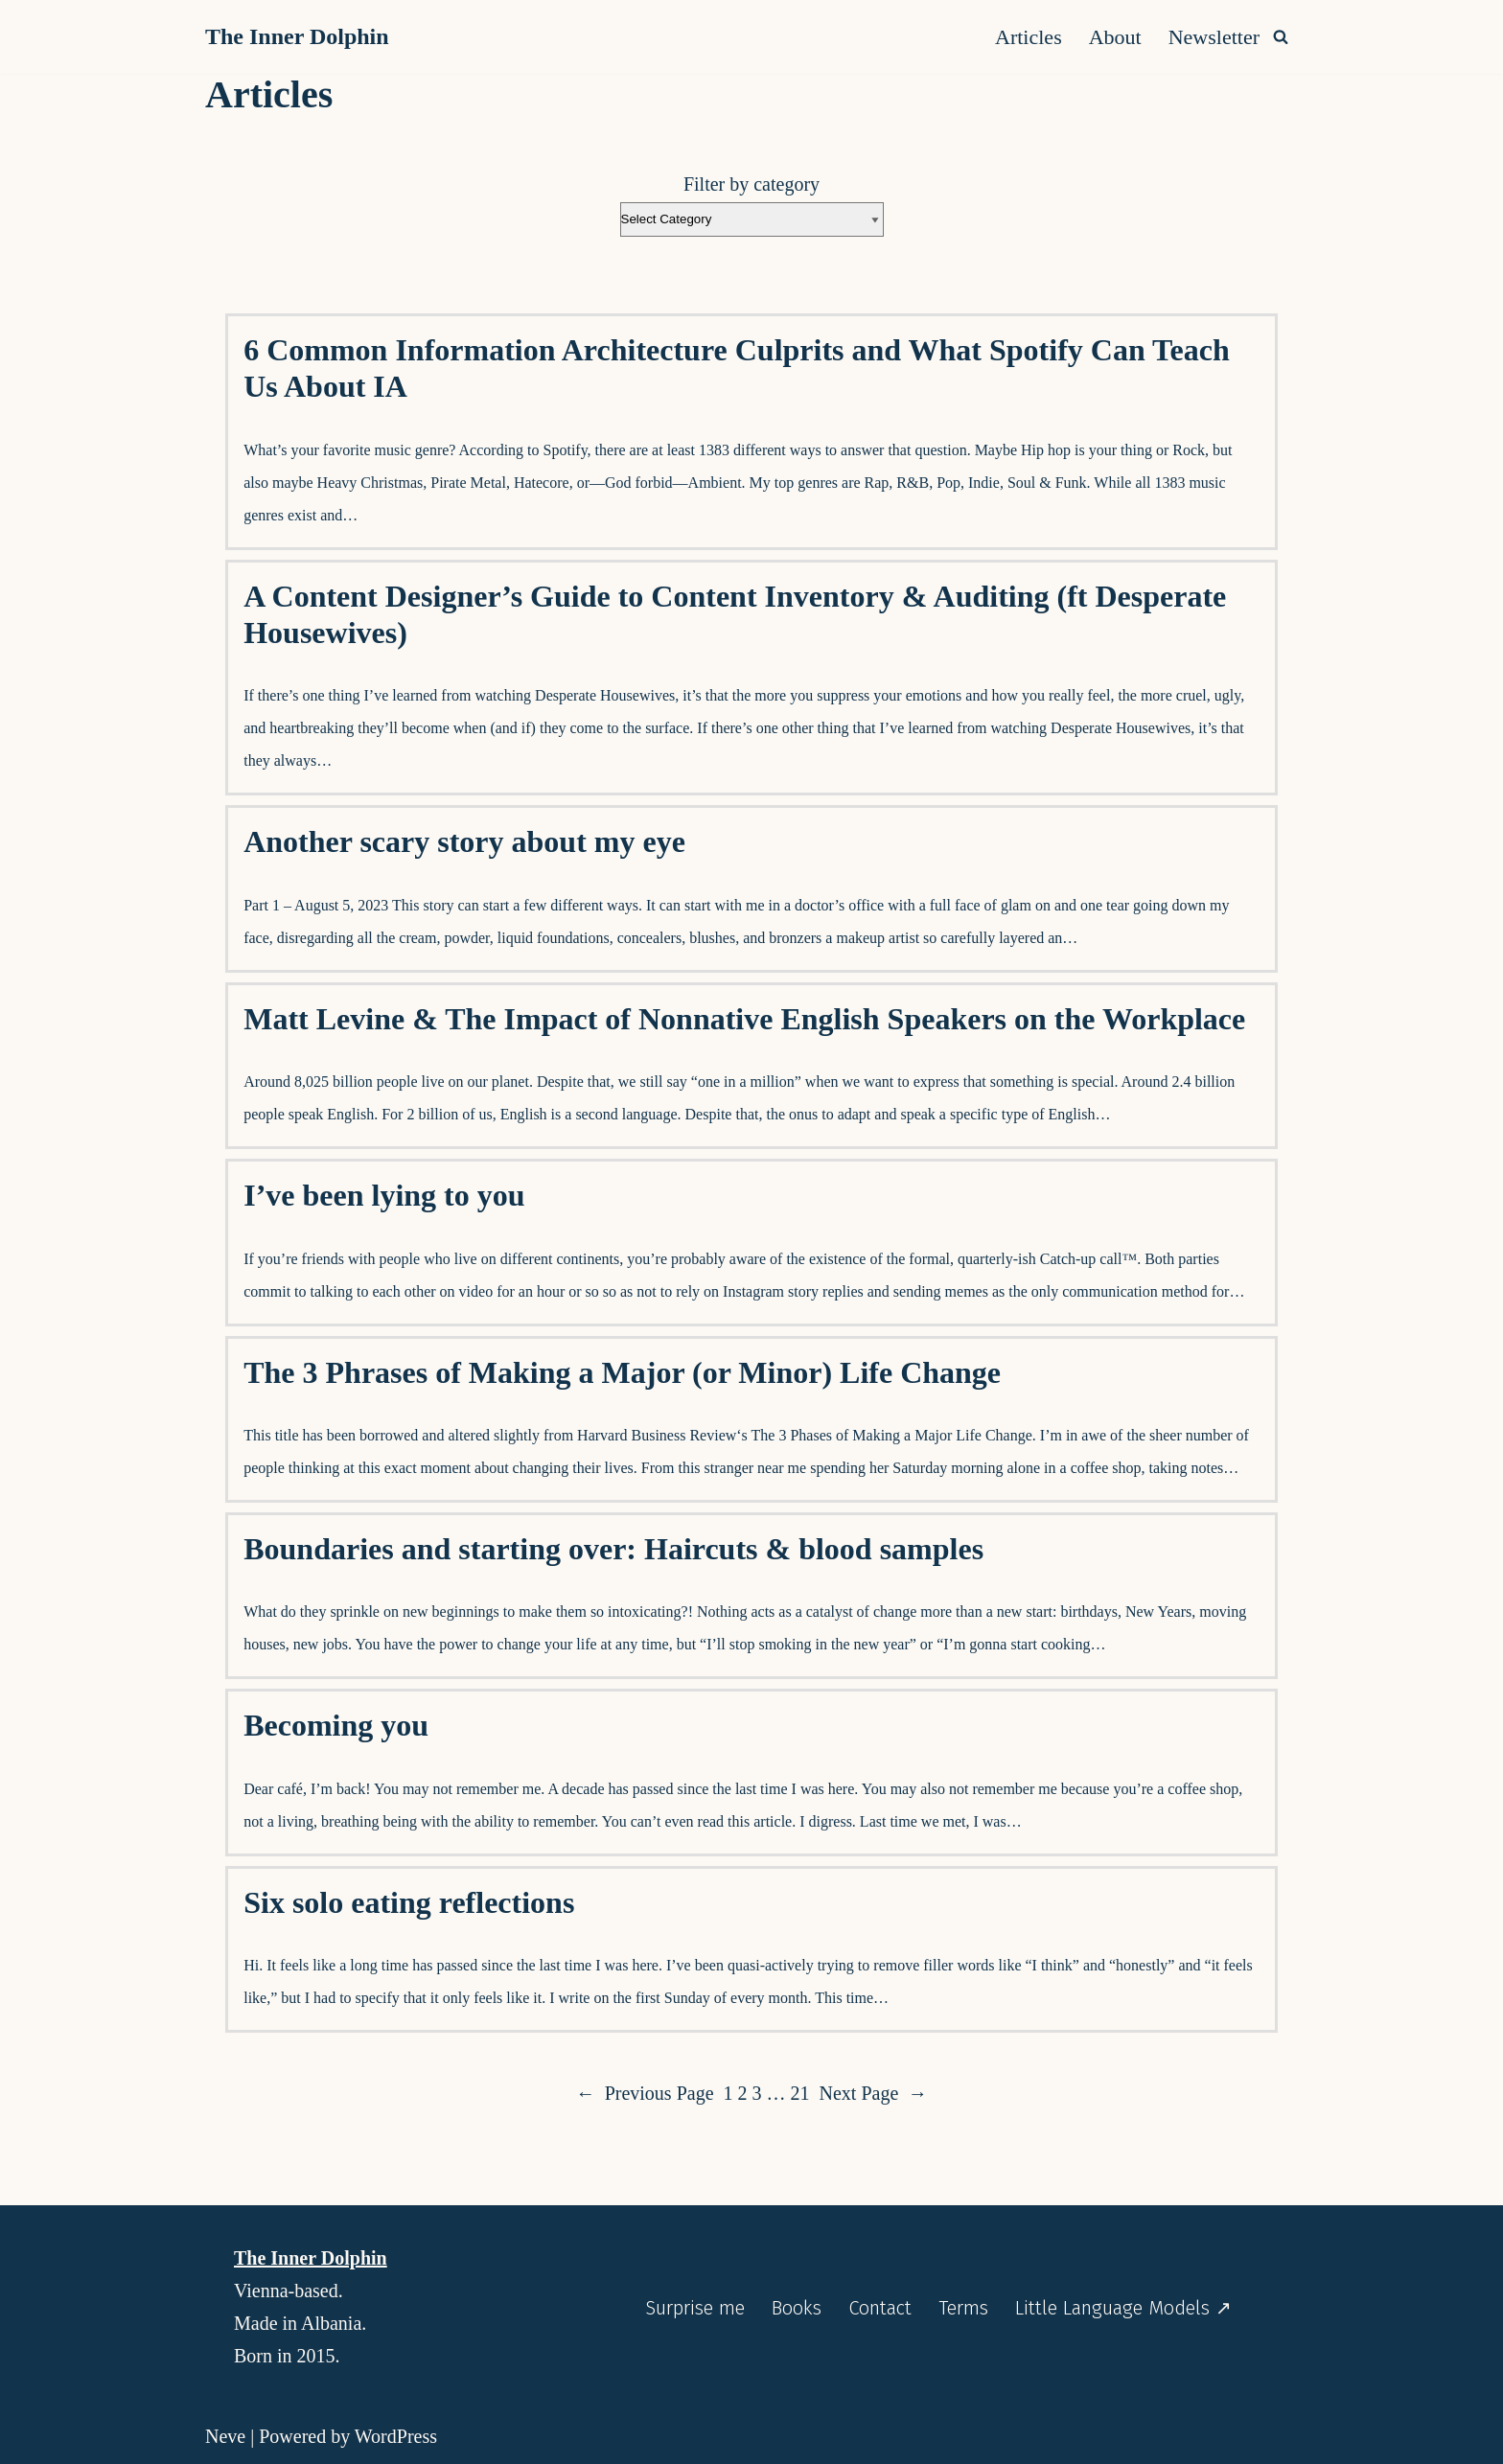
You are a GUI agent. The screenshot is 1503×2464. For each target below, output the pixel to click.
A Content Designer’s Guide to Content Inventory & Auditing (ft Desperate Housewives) (734, 614)
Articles (1028, 37)
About (1115, 37)
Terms (963, 2307)
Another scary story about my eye (464, 841)
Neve (225, 2436)
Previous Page (645, 2093)
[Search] (1280, 36)
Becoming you (335, 1725)
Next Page (874, 2093)
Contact (880, 2307)
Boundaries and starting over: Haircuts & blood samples (613, 1548)
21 (800, 2093)
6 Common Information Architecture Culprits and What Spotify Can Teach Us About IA (736, 368)
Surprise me (695, 2307)
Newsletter (1214, 37)
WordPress (396, 2436)
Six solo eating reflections (408, 1902)
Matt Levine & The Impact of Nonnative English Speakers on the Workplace (744, 1019)
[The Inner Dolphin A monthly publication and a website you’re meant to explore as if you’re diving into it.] (302, 37)
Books (796, 2307)
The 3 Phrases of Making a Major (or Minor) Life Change (622, 1372)
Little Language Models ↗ (1123, 2307)
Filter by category (751, 184)
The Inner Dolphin (310, 2257)
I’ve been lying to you (383, 1195)
